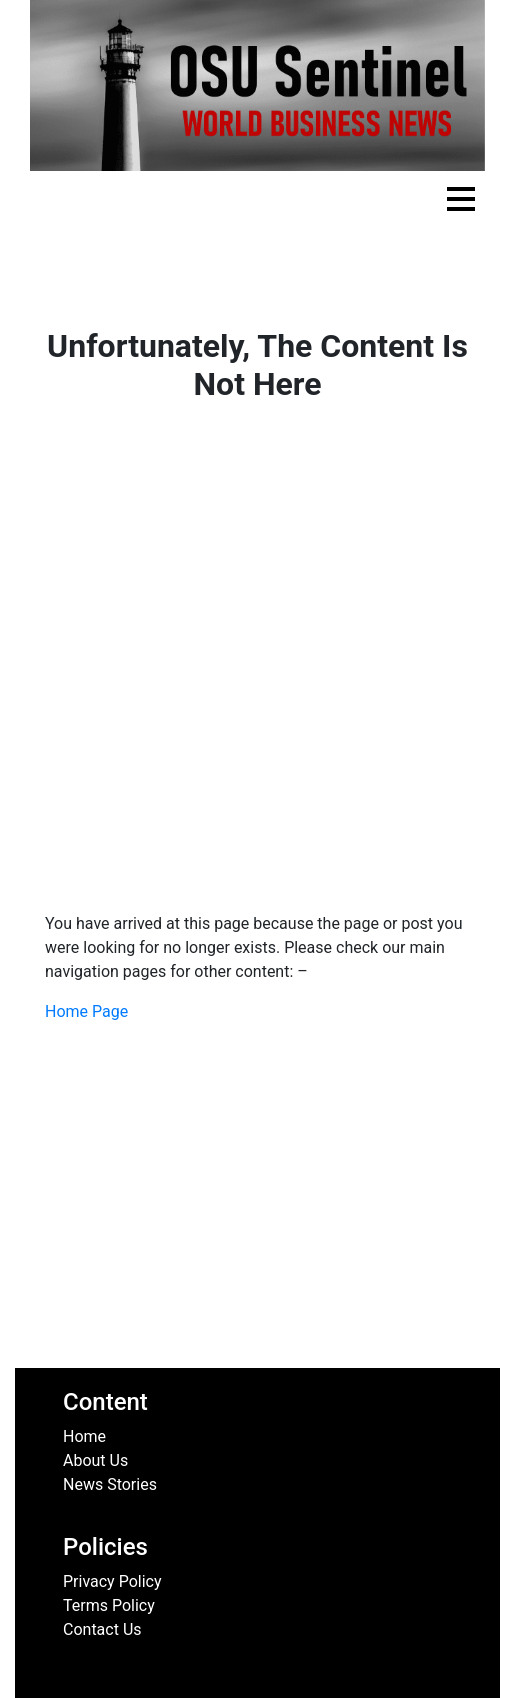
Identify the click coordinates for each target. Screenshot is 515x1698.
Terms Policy (109, 1605)
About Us (95, 1460)
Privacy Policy (112, 1581)
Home (84, 1436)
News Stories (110, 1484)
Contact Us (102, 1629)
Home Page (86, 1011)
